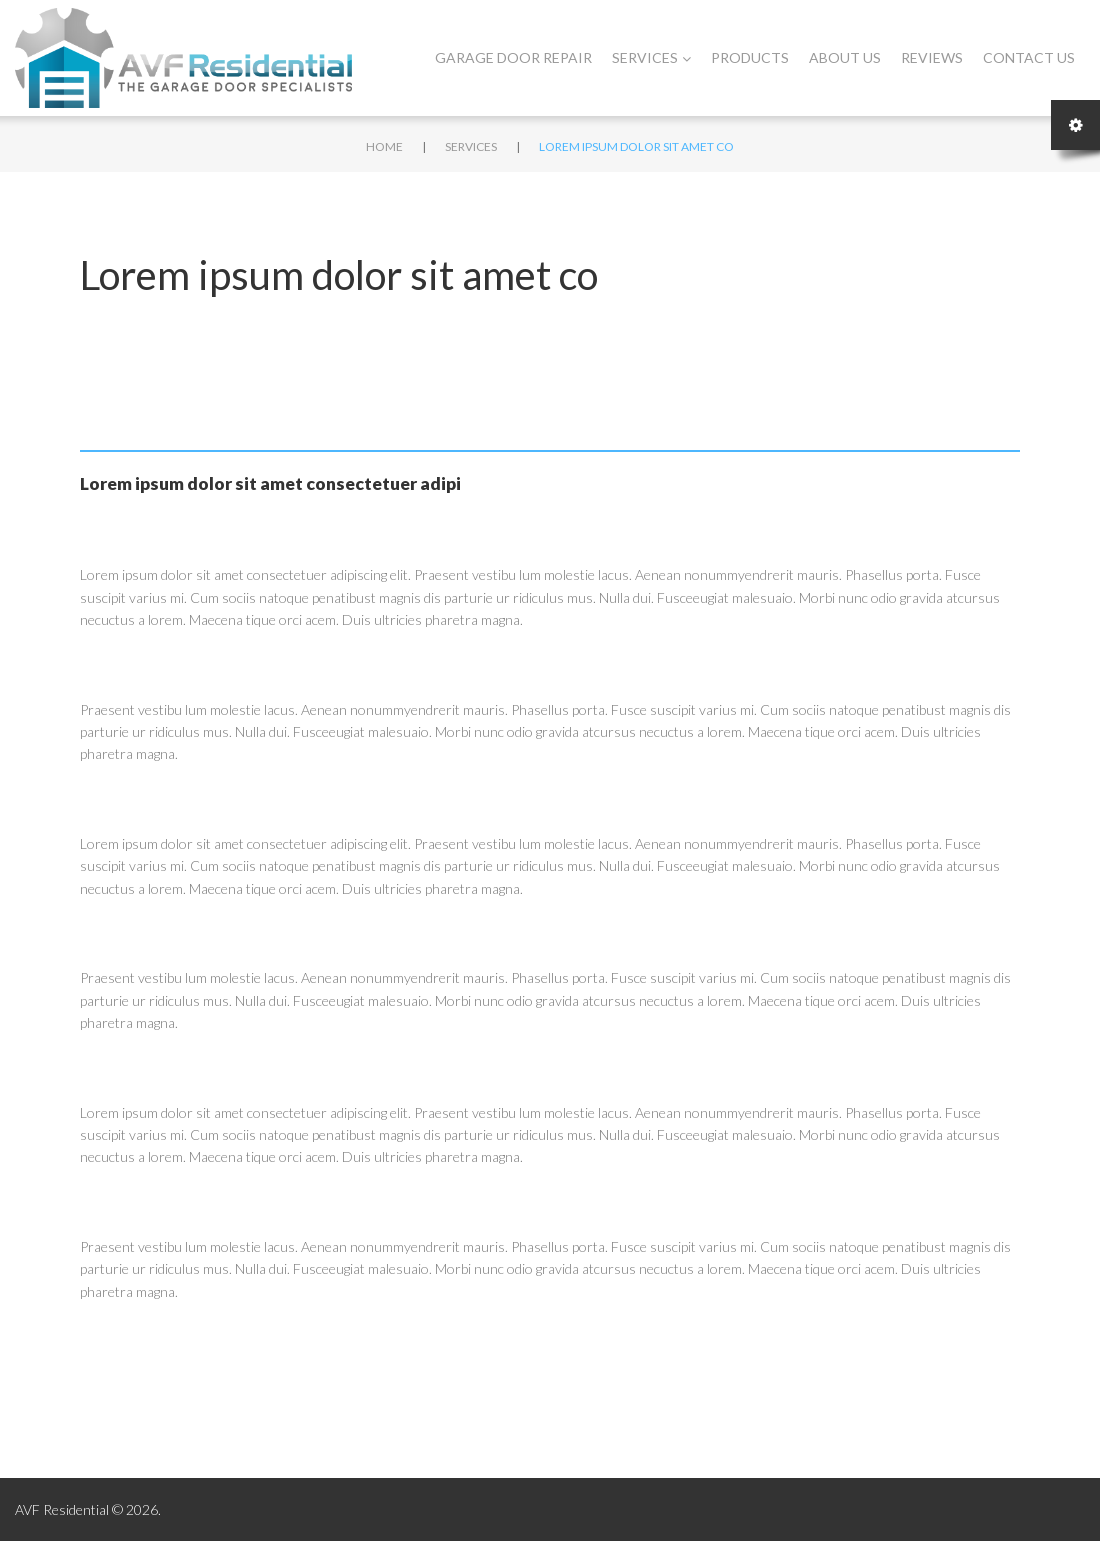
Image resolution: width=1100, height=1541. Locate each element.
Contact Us (1029, 57)
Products (750, 57)
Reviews (932, 57)
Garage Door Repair (513, 57)
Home (384, 146)
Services (651, 57)
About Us (845, 57)
